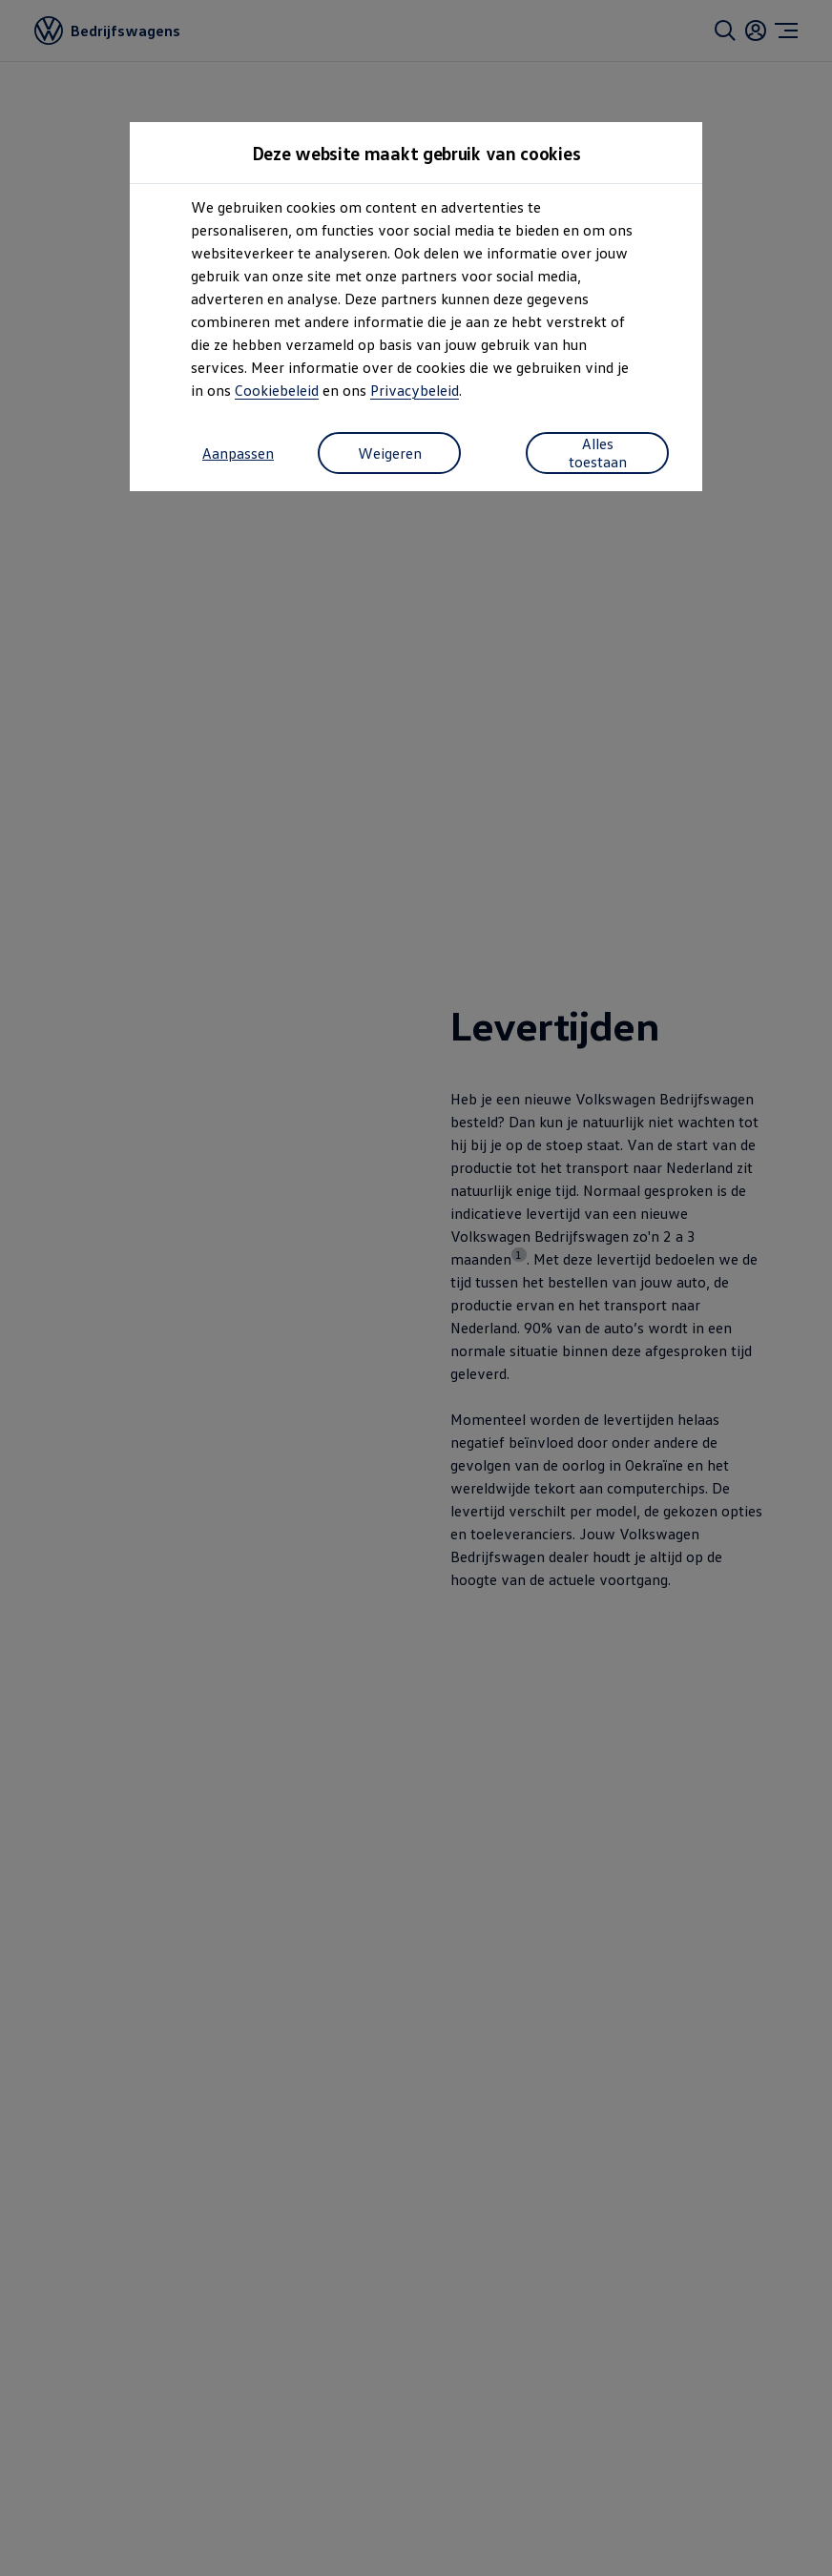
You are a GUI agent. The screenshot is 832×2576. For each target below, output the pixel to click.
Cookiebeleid (277, 390)
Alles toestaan (598, 452)
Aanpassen (238, 453)
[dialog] (416, 1288)
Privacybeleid (414, 390)
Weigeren (390, 453)
